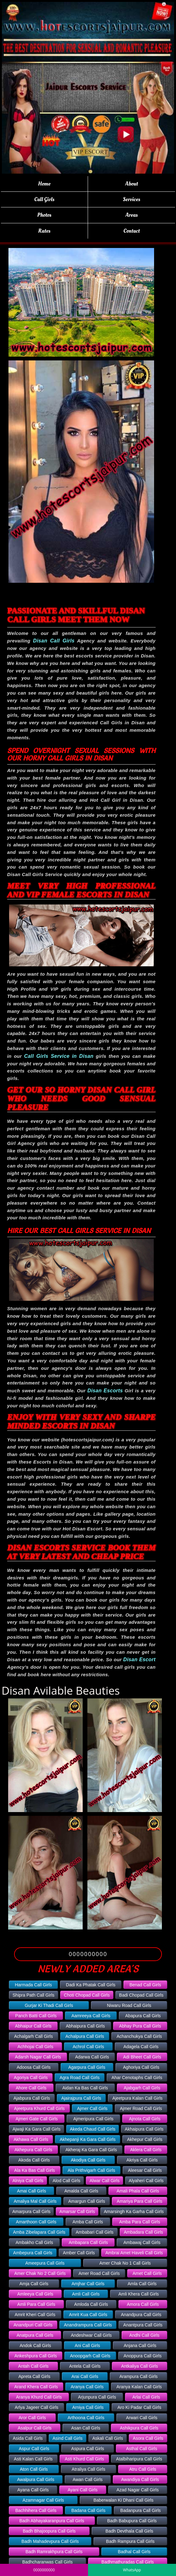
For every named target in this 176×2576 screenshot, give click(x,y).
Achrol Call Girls (88, 2046)
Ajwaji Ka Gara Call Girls (36, 2129)
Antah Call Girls (33, 2366)
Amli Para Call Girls (36, 2304)
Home (44, 184)
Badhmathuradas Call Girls (127, 2561)
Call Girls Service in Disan (58, 1056)
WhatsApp (132, 2570)
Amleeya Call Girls (35, 2293)
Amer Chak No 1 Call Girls (125, 2263)
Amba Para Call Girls (139, 2221)
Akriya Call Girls (142, 2159)
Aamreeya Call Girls (90, 2015)
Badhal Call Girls (134, 2551)
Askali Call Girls (107, 2438)
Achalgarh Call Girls (33, 2036)
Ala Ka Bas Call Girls (34, 2170)
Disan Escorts (105, 1390)
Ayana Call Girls (33, 2489)
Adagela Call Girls (140, 2046)
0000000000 (88, 1954)
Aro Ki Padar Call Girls (139, 2407)
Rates (44, 231)
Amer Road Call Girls (99, 2273)
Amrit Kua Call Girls (88, 2314)
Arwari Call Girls (141, 2417)
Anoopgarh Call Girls (90, 2355)
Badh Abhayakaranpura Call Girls (51, 2520)
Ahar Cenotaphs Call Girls (136, 2077)
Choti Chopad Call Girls (87, 1995)
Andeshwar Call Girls (91, 2335)
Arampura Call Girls (138, 2376)
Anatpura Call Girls (35, 2335)
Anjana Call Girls (140, 2345)
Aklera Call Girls (145, 2149)
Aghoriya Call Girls (141, 2067)
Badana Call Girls (88, 2510)
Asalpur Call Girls (34, 2427)
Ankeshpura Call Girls (35, 2355)
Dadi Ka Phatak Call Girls (91, 1984)
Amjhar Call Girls (87, 2283)
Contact (131, 231)
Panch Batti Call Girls (36, 2015)
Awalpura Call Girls (35, 2479)
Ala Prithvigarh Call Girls (91, 2170)
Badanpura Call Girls (140, 2510)
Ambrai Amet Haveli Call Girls (134, 2252)
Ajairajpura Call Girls (81, 2098)
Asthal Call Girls (141, 2448)
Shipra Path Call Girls (33, 1995)
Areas (132, 215)
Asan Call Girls (85, 2427)
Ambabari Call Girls (95, 2232)
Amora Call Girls (143, 2304)
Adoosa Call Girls (33, 2067)
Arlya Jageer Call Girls (36, 2407)
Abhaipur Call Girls (33, 2026)
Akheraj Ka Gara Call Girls (91, 2149)
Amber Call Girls (79, 2252)
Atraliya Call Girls (88, 2469)
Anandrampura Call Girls (88, 2324)
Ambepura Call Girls (32, 2252)
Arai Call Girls (84, 2376)
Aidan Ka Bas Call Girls (85, 2087)
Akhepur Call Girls (145, 2139)
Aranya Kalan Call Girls (139, 2386)
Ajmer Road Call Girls (141, 2108)
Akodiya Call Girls (88, 2159)
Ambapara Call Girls (88, 2242)
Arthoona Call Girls (86, 2417)
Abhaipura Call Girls (85, 2026)
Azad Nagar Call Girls (137, 2489)
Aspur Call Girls (34, 2448)
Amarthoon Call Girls (36, 2221)
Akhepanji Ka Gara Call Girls (88, 2139)
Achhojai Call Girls (35, 2046)
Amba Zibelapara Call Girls (39, 2232)
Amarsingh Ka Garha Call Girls (133, 2211)
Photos (44, 215)
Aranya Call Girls (87, 2386)
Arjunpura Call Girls (97, 2397)
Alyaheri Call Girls (146, 2180)
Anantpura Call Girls (143, 2324)
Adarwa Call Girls (92, 2056)
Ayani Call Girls (82, 2489)
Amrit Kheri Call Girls (35, 2314)
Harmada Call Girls (33, 1984)
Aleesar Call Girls (145, 2170)
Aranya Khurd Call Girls (39, 2397)
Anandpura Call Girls (141, 2314)
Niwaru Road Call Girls (129, 2005)
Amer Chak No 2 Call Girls (40, 2273)
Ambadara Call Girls (143, 2232)
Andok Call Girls (35, 2345)
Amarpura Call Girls (31, 2211)
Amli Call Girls (86, 2293)
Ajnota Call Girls (144, 2118)
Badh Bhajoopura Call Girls (49, 2531)
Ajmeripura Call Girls (93, 2118)
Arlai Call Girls (146, 2397)
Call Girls (44, 199)
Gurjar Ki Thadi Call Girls (49, 2005)
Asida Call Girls (28, 2438)
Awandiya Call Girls (140, 2479)
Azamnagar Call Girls (43, 2500)
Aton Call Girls (34, 2469)
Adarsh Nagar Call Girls (38, 2056)
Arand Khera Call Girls (36, 2386)
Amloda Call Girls (91, 2304)
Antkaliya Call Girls (139, 2366)
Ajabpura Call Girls (31, 2098)
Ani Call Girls (87, 2345)
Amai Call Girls (31, 2190)
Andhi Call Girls (144, 2335)
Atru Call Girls (142, 2469)
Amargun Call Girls (86, 2201)
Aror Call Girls (32, 2417)
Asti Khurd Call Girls (84, 2458)
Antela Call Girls (85, 2366)
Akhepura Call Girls (33, 2149)
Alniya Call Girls (28, 2180)
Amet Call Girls (147, 2273)
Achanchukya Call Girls (139, 2036)
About (131, 184)
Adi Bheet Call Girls (142, 2056)
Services (131, 199)
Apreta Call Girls (34, 2376)
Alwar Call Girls (105, 2180)
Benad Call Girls (145, 1984)
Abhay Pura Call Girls (140, 2026)
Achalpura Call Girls (84, 2036)
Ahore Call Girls (31, 2087)
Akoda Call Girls (34, 2159)
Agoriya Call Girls (31, 2077)
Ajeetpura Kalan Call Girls (137, 2098)
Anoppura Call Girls (143, 2355)
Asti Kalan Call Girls (33, 2458)
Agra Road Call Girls (80, 2077)
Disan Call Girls (54, 640)
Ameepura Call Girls (45, 2263)
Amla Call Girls (142, 2283)
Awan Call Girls (87, 2479)
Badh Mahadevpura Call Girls (50, 2541)
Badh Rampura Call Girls (130, 2541)
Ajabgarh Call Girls (142, 2087)
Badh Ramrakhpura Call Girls (53, 2551)
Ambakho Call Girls (34, 2242)
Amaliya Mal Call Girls (35, 2201)
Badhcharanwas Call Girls (47, 2561)
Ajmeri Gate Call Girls (37, 2118)
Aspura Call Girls (87, 2448)
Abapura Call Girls (143, 2015)
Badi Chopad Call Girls (141, 1995)
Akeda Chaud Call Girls (93, 2129)
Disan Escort (139, 1659)
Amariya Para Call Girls (139, 2201)
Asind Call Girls (68, 2438)
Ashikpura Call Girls (139, 2427)
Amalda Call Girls (81, 2190)
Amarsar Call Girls (77, 2211)
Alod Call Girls (66, 2180)
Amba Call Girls (88, 2221)
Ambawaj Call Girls (141, 2242)
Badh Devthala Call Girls (129, 2531)
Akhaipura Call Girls (144, 2129)
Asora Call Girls (148, 2438)
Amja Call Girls (34, 2283)
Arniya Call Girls (87, 2407)
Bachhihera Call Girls (36, 2510)
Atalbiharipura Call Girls (139, 2458)
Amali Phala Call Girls (137, 2190)
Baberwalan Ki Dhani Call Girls (123, 2500)
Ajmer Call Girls (92, 2108)
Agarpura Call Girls (86, 2067)
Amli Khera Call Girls (138, 2293)
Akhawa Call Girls (30, 2139)
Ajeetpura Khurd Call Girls (39, 2108)
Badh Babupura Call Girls (132, 2520)
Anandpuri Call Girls (33, 2324)
